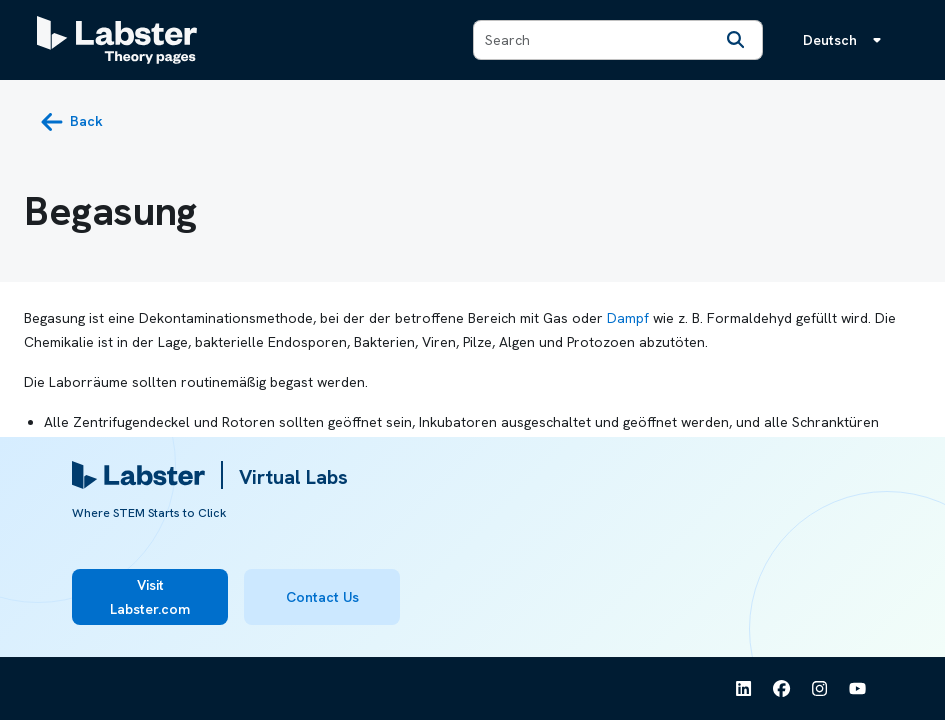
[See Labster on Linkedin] (744, 689)
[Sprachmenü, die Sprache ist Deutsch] (846, 40)
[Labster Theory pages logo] (117, 40)
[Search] (736, 40)
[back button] (71, 122)
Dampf (628, 318)
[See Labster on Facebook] (782, 689)
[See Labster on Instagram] (820, 689)
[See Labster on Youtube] (858, 689)
